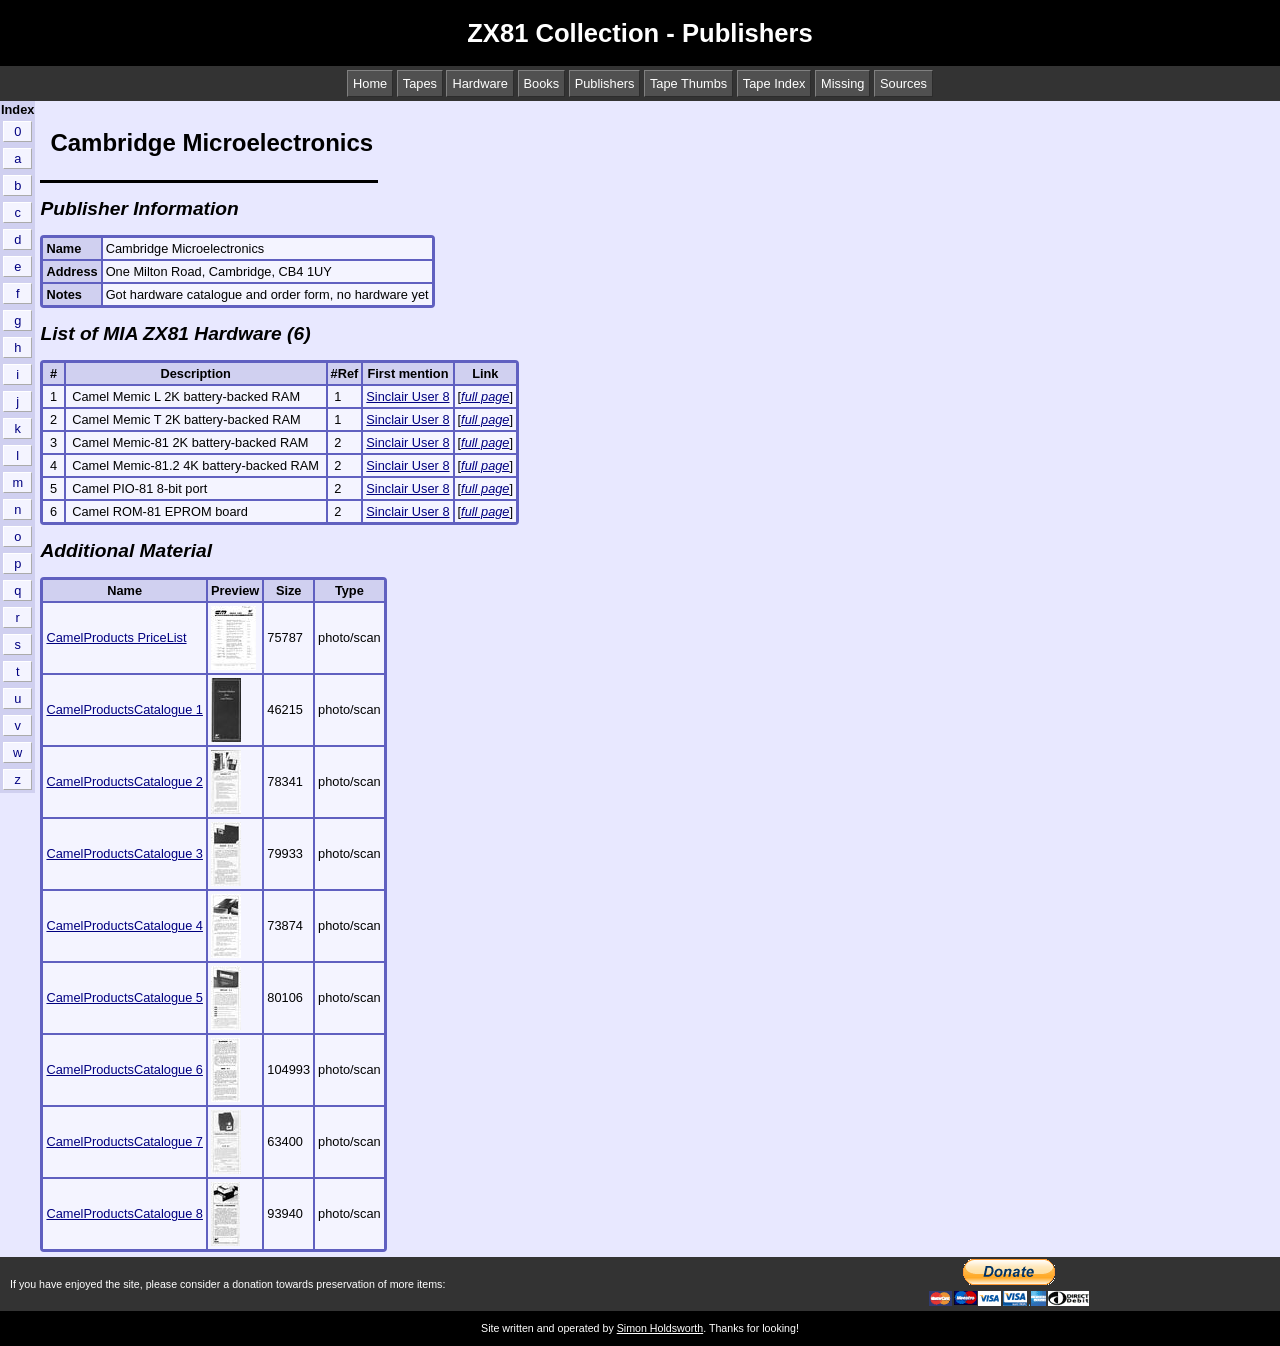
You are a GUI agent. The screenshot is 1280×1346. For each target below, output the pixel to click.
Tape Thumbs (688, 83)
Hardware (479, 83)
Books (542, 83)
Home (370, 83)
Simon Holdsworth (660, 1328)
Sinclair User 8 (407, 396)
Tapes (420, 83)
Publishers (605, 83)
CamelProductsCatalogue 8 (124, 1213)
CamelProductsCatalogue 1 (124, 709)
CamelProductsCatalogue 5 (124, 997)
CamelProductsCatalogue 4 (124, 925)
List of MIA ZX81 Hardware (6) (175, 333)
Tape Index (774, 83)
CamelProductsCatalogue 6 (124, 1069)
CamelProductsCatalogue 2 (124, 781)
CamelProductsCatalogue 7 (124, 1141)
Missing (842, 83)
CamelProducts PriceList (116, 637)
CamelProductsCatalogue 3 (124, 853)
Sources (903, 83)
